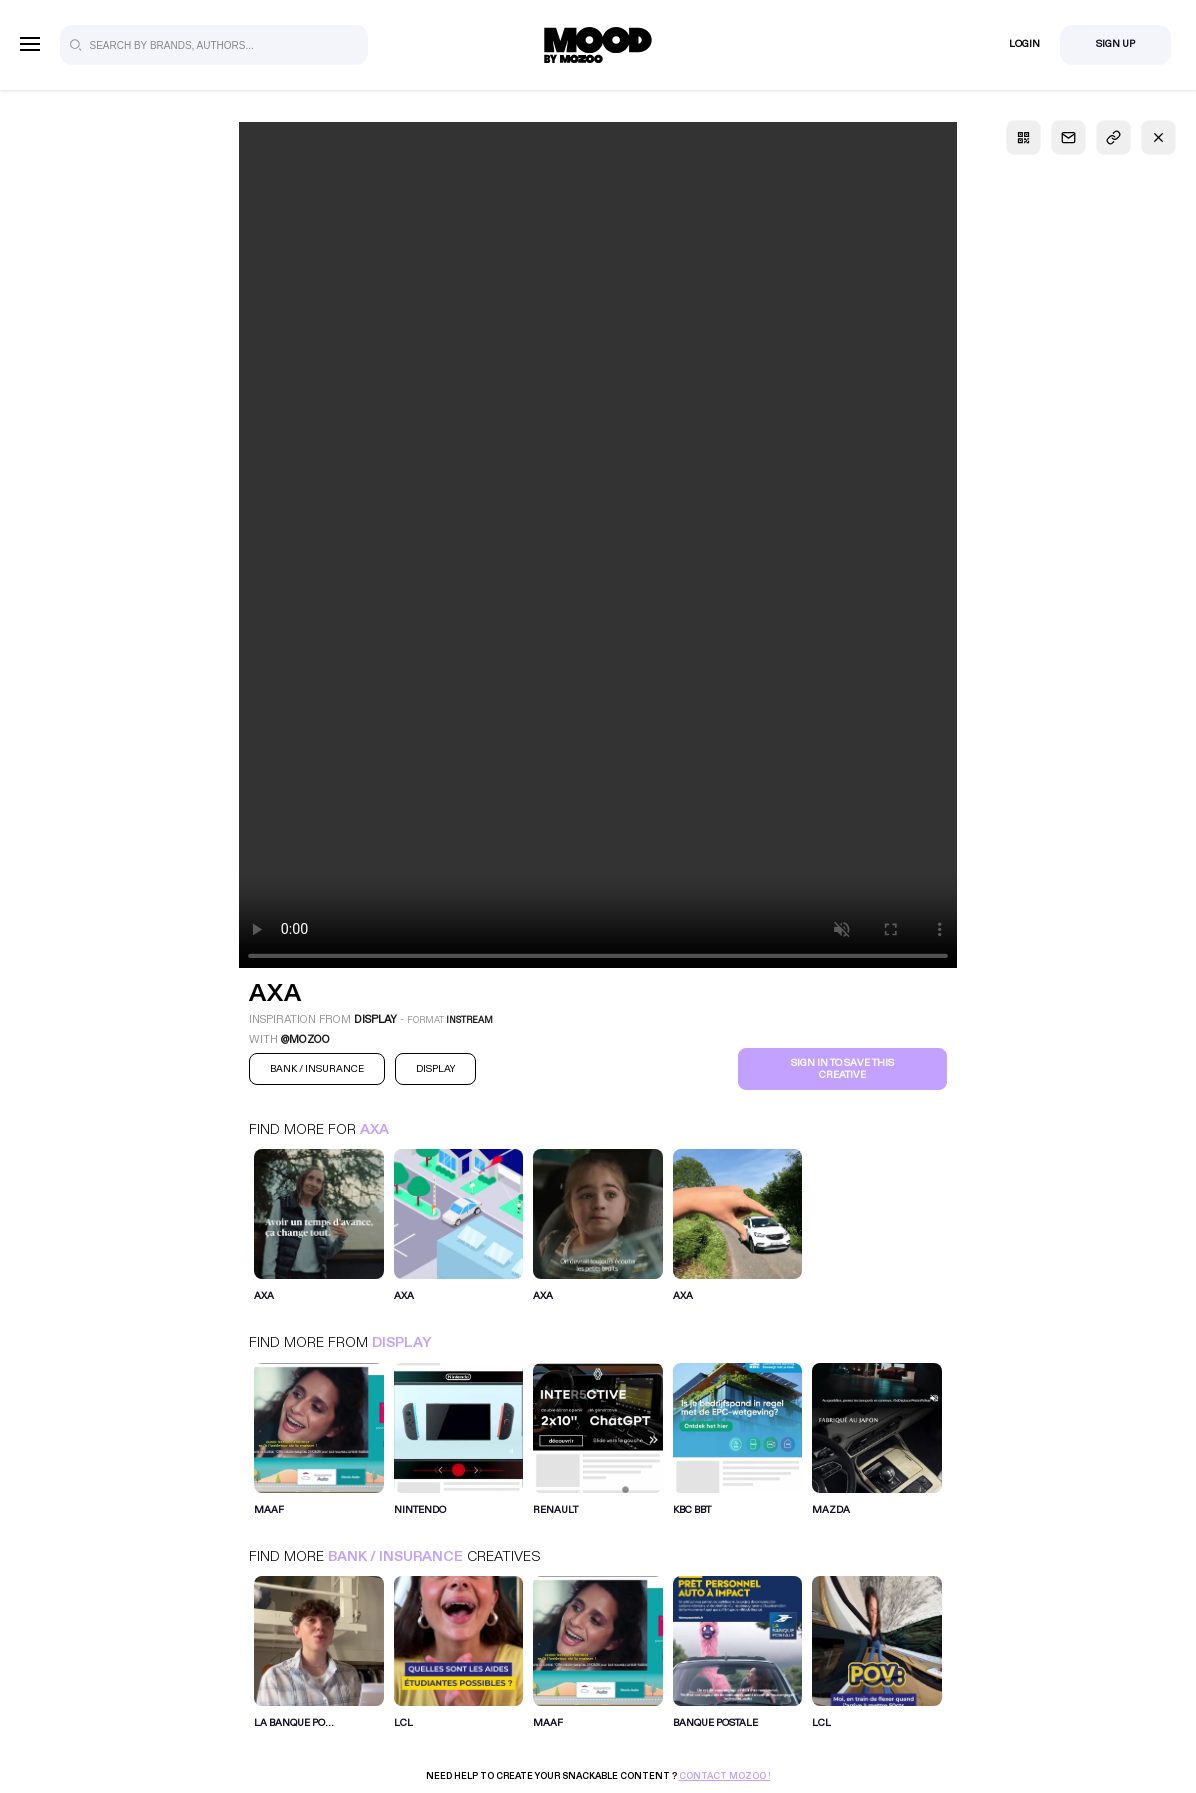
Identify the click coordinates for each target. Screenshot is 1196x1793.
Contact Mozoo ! (725, 1776)
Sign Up (1115, 44)
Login (1024, 44)
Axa (374, 1129)
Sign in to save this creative (842, 1069)
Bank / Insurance (395, 1556)
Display (401, 1342)
